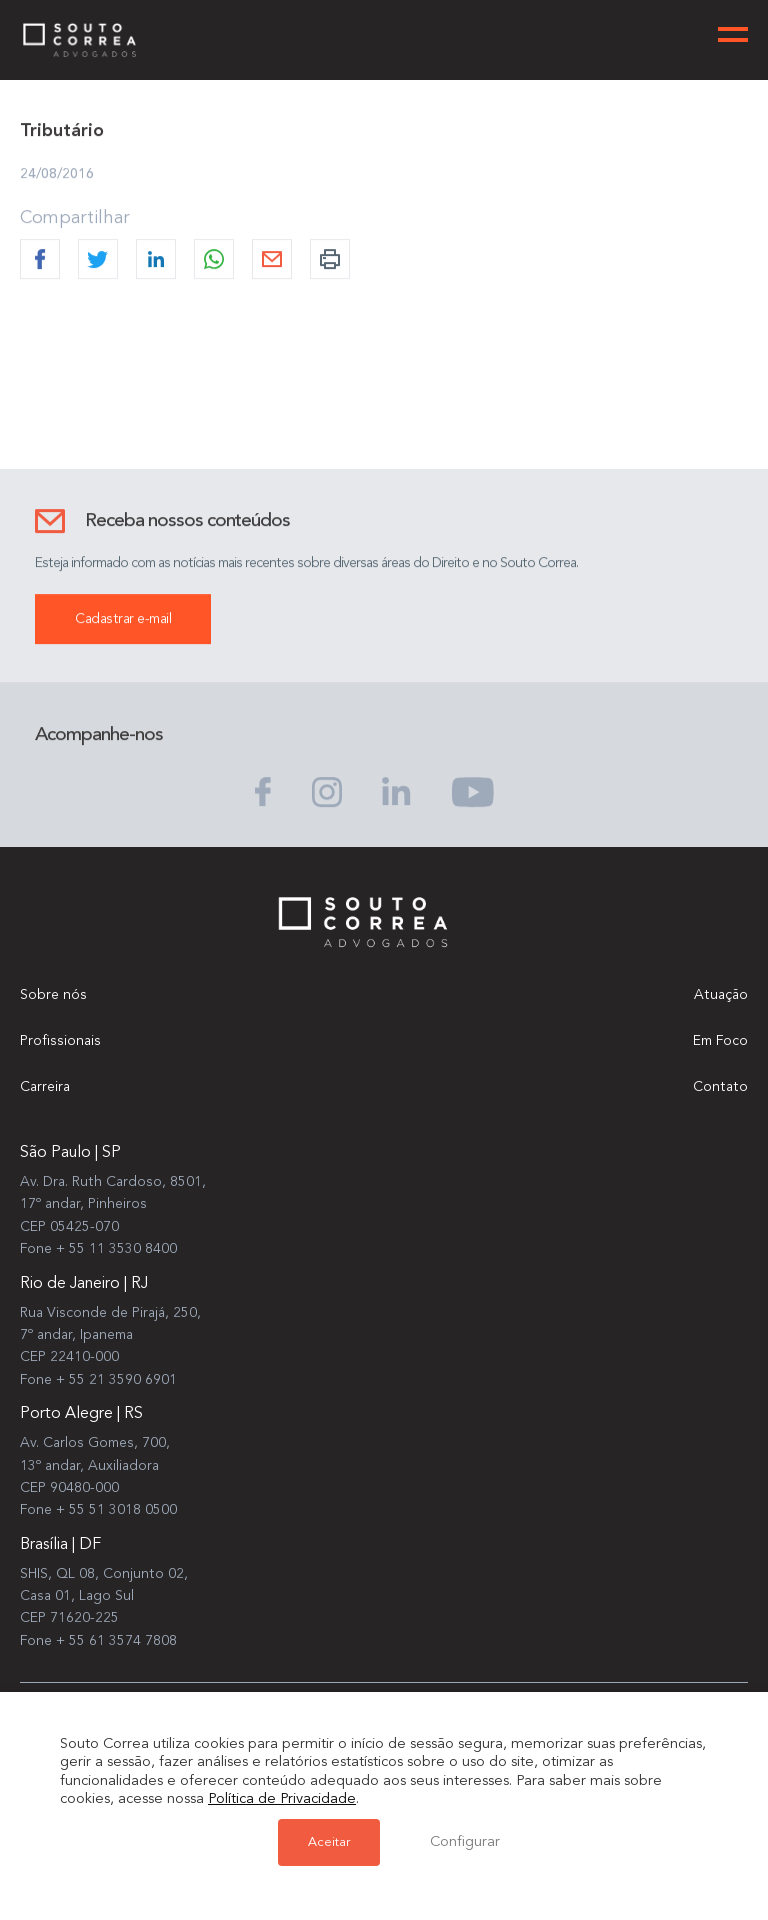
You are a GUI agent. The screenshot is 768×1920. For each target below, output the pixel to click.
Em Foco (720, 1041)
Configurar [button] (465, 1842)
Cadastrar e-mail (123, 620)
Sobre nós (53, 995)
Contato (720, 1087)
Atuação (721, 995)
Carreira (45, 1087)
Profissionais (60, 1041)
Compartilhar (75, 219)
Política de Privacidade (282, 1799)
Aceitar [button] (329, 1842)
